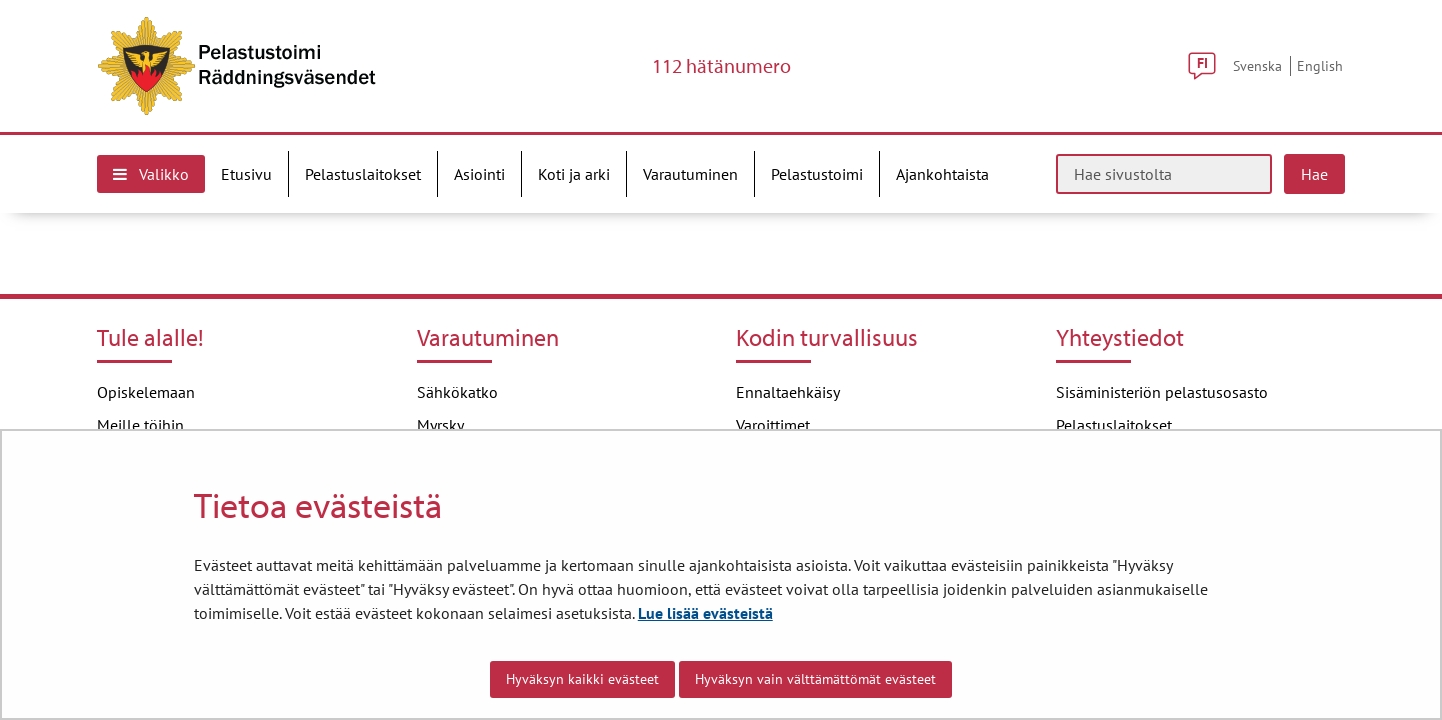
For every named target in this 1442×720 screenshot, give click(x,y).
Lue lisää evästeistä (705, 613)
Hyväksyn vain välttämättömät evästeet (815, 679)
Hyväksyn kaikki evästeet (582, 679)
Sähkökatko (457, 392)
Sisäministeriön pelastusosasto (1162, 392)
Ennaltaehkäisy (788, 392)
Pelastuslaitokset (1114, 425)
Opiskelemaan (146, 392)
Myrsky (440, 425)
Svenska (1257, 65)
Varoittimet (773, 425)
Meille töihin (140, 425)
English (1320, 65)
